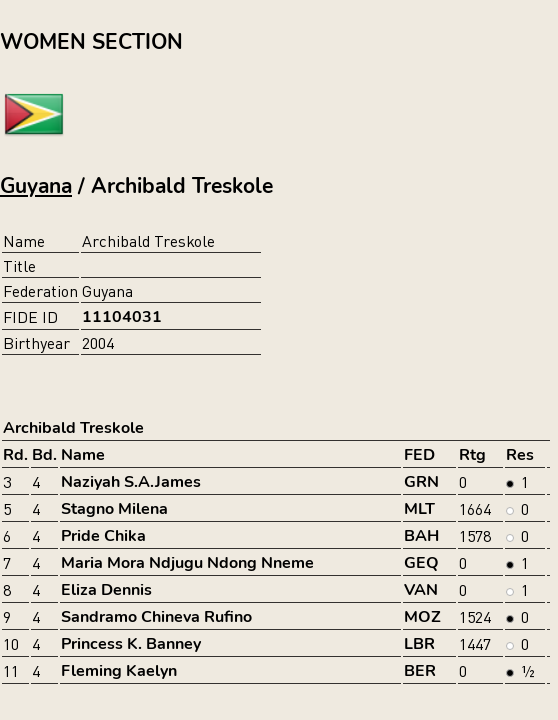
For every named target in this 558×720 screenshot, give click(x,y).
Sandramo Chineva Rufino (156, 617)
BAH (421, 536)
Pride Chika (103, 536)
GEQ (421, 563)
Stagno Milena (114, 509)
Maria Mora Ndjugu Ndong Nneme (187, 563)
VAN (421, 590)
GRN (421, 482)
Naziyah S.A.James (131, 482)
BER (420, 671)
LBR (419, 644)
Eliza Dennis (106, 590)
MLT (419, 509)
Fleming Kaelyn (119, 671)
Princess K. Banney (131, 644)
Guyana (36, 186)
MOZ (422, 617)
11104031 (122, 317)
